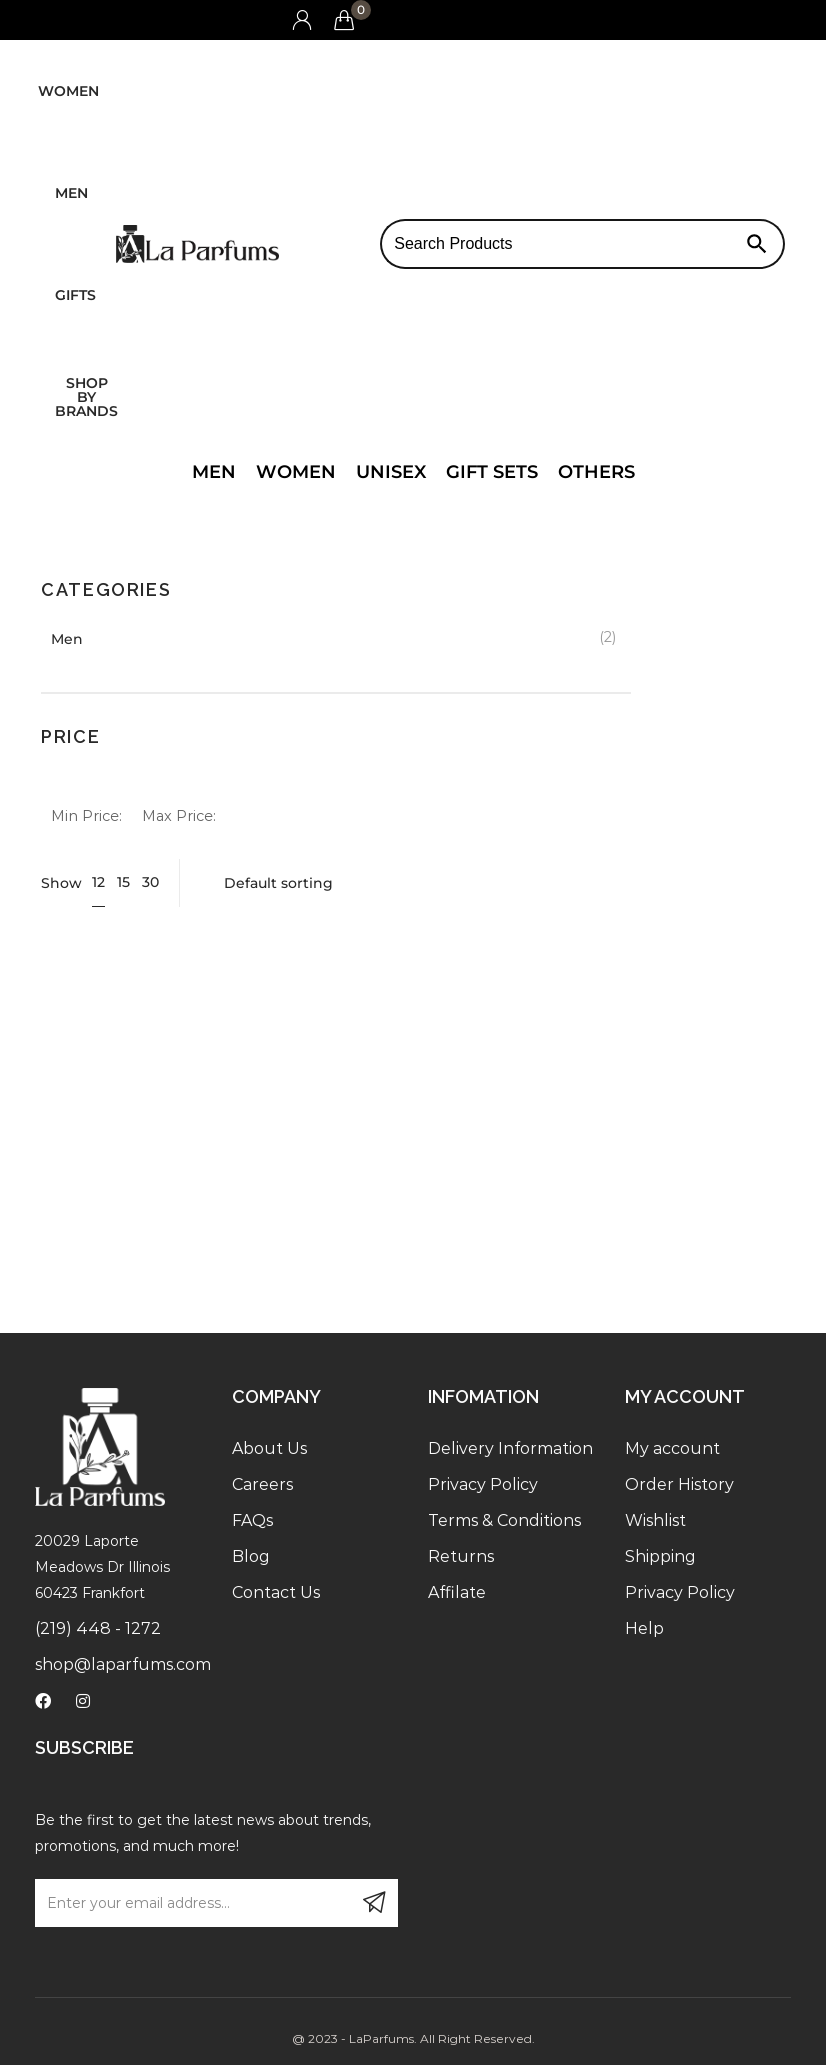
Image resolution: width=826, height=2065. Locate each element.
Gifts (75, 295)
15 (123, 882)
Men (71, 193)
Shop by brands (86, 397)
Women (68, 91)
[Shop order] (492, 883)
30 (150, 882)
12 (98, 882)
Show (61, 883)
